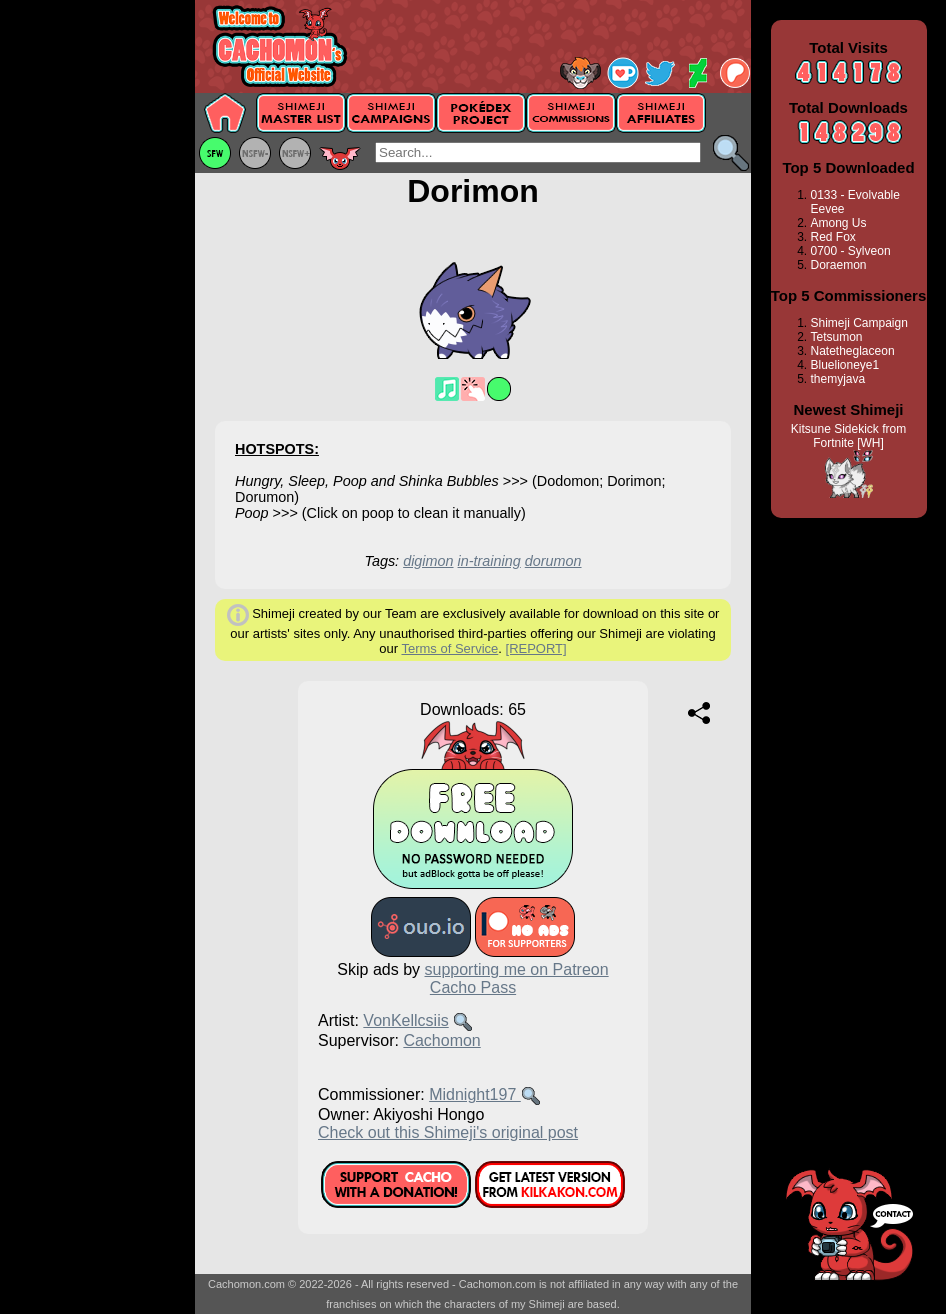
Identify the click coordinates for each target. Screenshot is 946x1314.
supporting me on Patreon (517, 969)
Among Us (839, 223)
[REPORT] (536, 648)
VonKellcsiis (405, 1020)
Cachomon (441, 1040)
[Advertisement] (97, 317)
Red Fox (833, 237)
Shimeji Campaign (859, 323)
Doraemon (839, 265)
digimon (428, 561)
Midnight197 (475, 1094)
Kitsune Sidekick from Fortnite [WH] (848, 436)
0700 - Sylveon (851, 251)
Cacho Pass (473, 987)
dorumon (553, 561)
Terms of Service (449, 648)
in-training (489, 561)
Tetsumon (837, 337)
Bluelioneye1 (845, 365)
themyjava (838, 379)
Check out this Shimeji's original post (448, 1132)
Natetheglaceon (853, 351)
